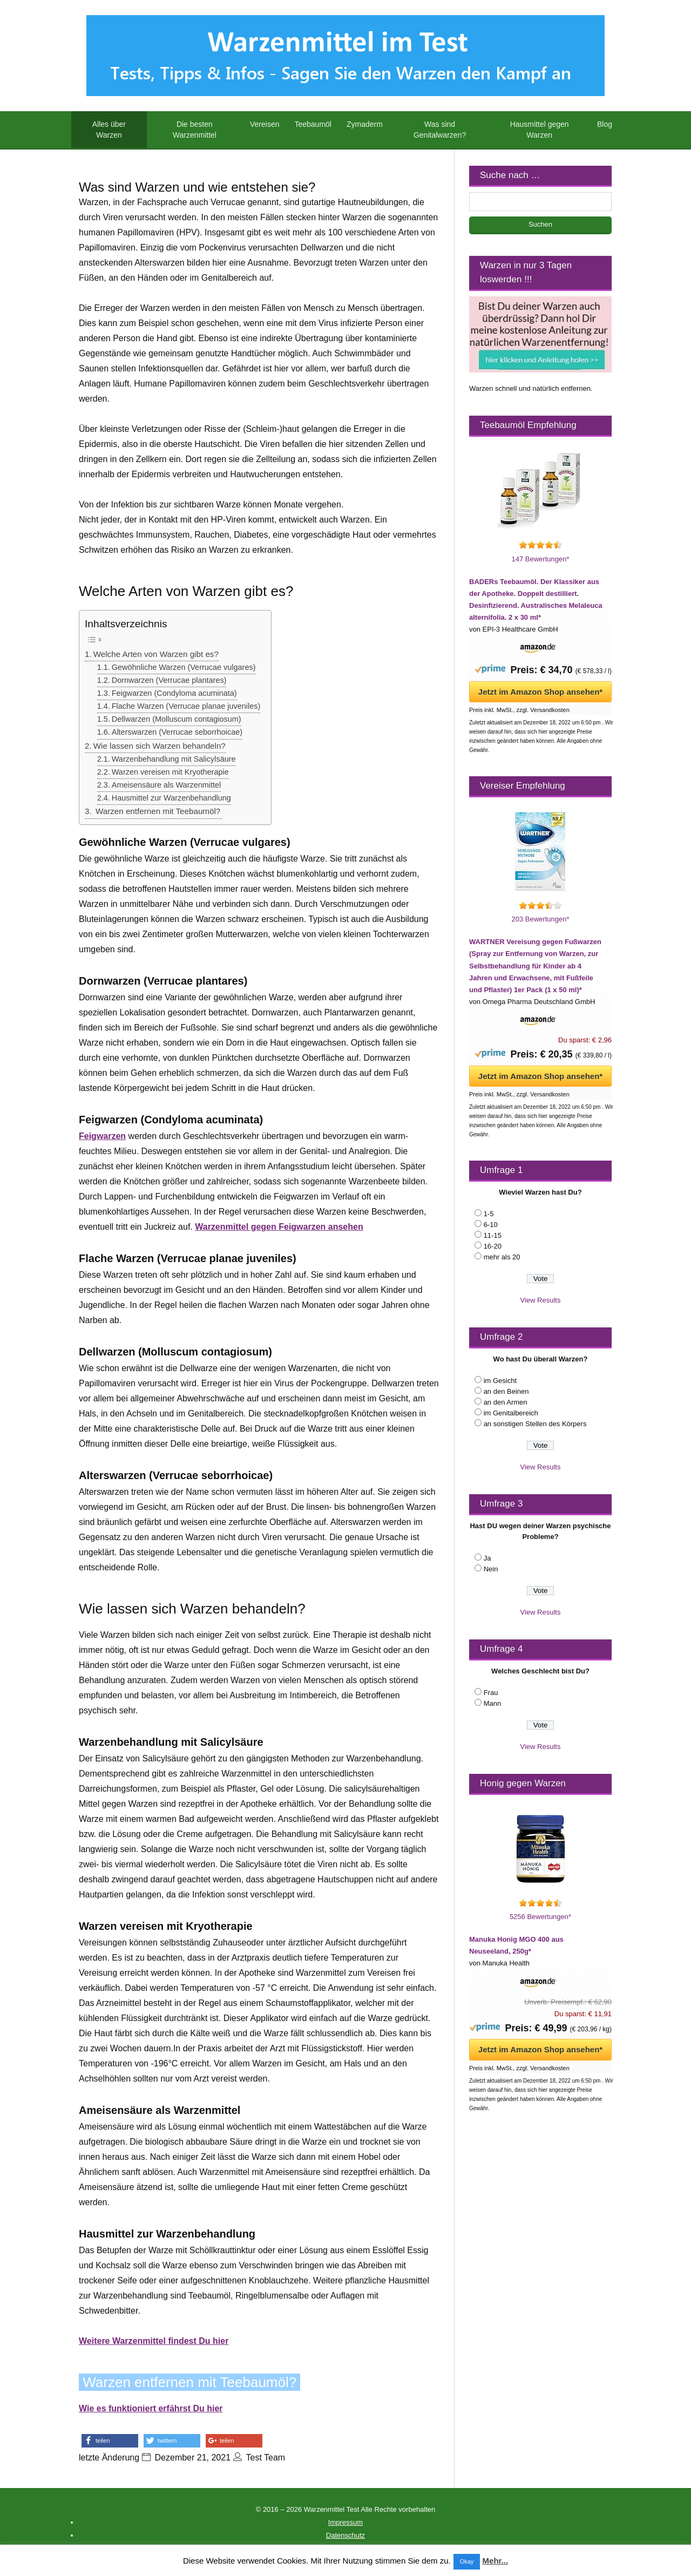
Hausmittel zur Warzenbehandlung (171, 798)
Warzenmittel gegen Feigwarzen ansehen (279, 1226)
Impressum (345, 2522)
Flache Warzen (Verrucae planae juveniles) (186, 706)
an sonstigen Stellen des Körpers (535, 1424)
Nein (491, 1569)
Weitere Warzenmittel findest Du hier (153, 2340)
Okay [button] (467, 2561)
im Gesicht (500, 1381)
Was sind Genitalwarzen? (440, 129)
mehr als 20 (502, 1257)
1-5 (489, 1214)
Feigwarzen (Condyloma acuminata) (174, 693)
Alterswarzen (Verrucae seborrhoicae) (177, 732)
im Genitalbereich (511, 1413)
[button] (110, 2441)
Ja (487, 1558)
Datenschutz (345, 2535)
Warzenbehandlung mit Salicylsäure (174, 759)
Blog (604, 124)
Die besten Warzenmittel (194, 129)
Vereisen (264, 124)
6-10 (491, 1225)
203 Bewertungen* (541, 919)
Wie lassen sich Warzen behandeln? (159, 745)
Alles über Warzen (109, 129)
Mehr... (496, 2560)
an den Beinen (506, 1391)
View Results (540, 1300)
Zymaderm (365, 124)
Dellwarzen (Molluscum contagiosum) (176, 719)
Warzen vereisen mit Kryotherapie (170, 772)
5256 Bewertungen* (540, 1917)
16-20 (493, 1246)
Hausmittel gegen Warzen (539, 129)
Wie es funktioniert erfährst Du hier (151, 2408)
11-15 (493, 1235)
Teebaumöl (312, 124)
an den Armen (505, 1402)
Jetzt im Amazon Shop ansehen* (540, 691)
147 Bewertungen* (541, 559)
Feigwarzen (102, 1136)
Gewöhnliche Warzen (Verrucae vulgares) (184, 667)
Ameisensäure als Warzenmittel (166, 785)
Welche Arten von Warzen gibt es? (156, 654)
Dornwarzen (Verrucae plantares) (169, 680)
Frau (491, 1693)
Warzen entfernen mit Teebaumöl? (158, 811)
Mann (493, 1703)
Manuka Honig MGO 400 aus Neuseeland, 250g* (516, 1945)
